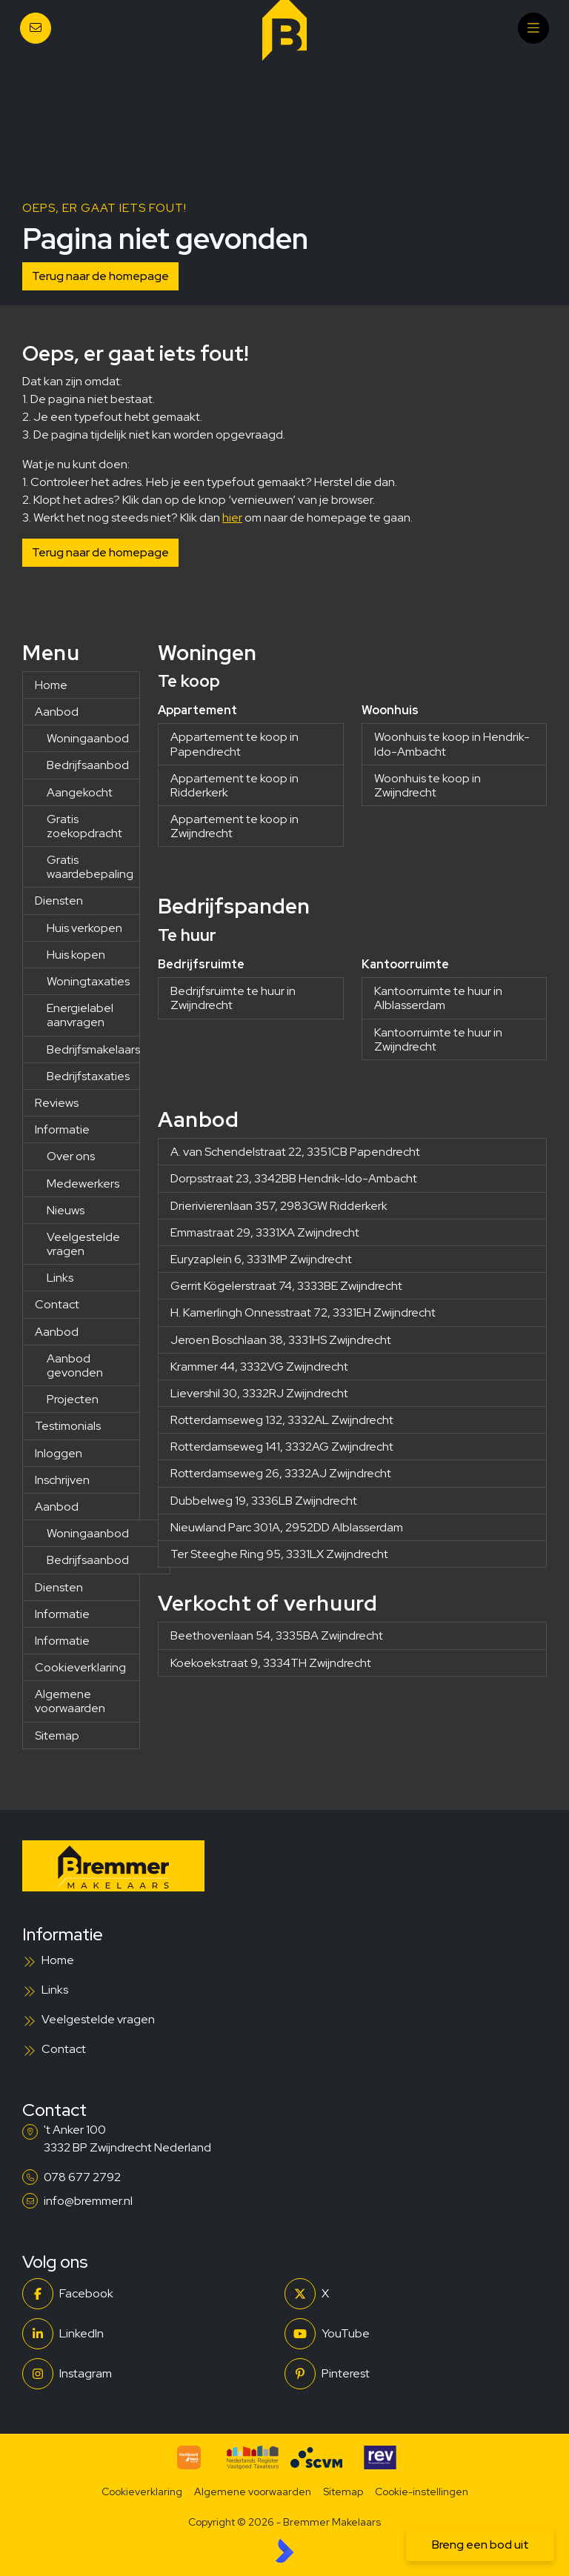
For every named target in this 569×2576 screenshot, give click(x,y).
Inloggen (58, 1453)
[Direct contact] (35, 28)
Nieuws (65, 1210)
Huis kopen (76, 954)
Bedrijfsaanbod (88, 765)
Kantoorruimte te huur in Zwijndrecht (438, 1039)
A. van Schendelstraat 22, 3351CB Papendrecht (295, 1151)
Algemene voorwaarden (70, 1701)
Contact (57, 1304)
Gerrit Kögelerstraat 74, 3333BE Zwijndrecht (286, 1286)
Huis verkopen (84, 928)
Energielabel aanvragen (80, 1015)
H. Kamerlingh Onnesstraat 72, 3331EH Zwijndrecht (303, 1312)
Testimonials (68, 1426)
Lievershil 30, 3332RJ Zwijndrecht (259, 1393)
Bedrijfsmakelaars (93, 1049)
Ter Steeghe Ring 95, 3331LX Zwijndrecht (279, 1554)
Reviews (57, 1103)
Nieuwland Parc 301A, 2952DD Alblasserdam (286, 1527)
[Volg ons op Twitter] (411, 2293)
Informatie (62, 1129)
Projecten (73, 1399)
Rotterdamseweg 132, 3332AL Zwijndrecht (281, 1420)
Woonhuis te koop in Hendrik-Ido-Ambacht (452, 744)
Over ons (71, 1156)
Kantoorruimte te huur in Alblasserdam (438, 998)
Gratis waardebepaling (90, 867)
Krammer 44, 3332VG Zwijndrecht (259, 1366)
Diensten (59, 900)
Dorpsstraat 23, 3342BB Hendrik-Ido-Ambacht (293, 1178)
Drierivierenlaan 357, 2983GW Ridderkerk (278, 1206)
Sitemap (57, 1735)
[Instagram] (149, 2373)
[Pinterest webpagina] (411, 2373)
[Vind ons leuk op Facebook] (149, 2293)
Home (51, 685)
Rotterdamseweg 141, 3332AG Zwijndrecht (281, 1446)
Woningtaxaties (88, 981)
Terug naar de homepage (100, 276)
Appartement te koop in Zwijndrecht (234, 826)
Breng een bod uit (480, 2544)
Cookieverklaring (80, 1667)
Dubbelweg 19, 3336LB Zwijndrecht (263, 1500)
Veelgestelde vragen (83, 1244)
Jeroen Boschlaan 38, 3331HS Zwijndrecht (280, 1340)
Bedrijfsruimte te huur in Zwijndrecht (233, 998)
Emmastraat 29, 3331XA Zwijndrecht (264, 1232)
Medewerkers (83, 1183)
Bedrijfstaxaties (88, 1076)
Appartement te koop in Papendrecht (234, 744)
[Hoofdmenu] (533, 28)
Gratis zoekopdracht (84, 826)
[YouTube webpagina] (411, 2333)
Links (60, 1277)
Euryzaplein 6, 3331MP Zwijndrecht (261, 1259)
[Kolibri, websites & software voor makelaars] (284, 2551)
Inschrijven (62, 1480)
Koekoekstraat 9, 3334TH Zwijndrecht (270, 1663)
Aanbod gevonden (75, 1365)
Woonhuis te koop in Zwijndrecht (427, 785)
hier (232, 517)
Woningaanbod (88, 738)
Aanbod (57, 711)
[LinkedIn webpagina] (149, 2333)
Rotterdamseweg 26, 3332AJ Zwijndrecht (280, 1473)
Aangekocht (80, 792)
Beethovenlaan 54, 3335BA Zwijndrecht (276, 1635)
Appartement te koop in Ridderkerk (234, 785)
